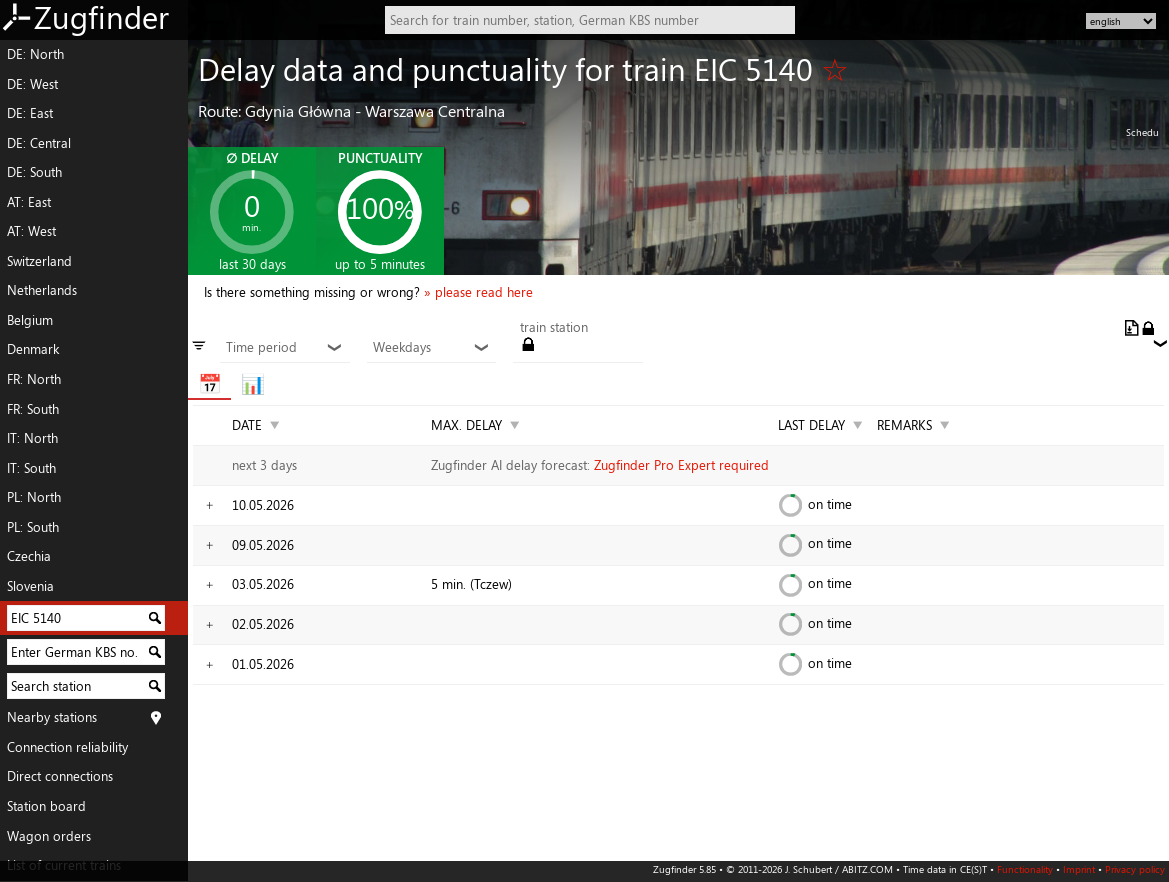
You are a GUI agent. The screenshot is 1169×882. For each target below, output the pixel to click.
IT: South (31, 468)
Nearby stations (52, 717)
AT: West (31, 231)
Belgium (30, 320)
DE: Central (39, 143)
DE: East (30, 113)
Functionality (1025, 869)
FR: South (33, 409)
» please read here (478, 292)
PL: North (34, 497)
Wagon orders (49, 836)
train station (554, 328)
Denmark (33, 349)
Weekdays (431, 348)
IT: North (32, 438)
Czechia (29, 556)
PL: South (33, 527)
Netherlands (42, 290)
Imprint (1079, 869)
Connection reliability (67, 747)
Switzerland (39, 261)
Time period (284, 348)
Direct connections (60, 776)
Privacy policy (1135, 869)
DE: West (32, 84)
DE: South (34, 172)
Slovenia (30, 586)
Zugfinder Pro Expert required (681, 465)
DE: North (35, 54)
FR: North (34, 379)
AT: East (29, 202)
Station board (46, 806)
